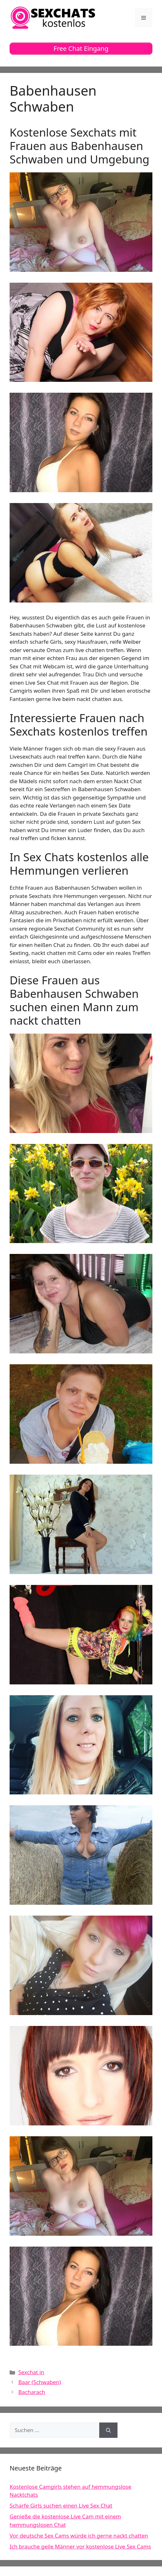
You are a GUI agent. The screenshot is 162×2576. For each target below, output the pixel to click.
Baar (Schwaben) (39, 2382)
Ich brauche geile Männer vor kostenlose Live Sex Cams (80, 2546)
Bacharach (31, 2392)
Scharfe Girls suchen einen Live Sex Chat (61, 2505)
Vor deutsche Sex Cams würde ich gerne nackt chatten (79, 2535)
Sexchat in (31, 2372)
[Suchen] (108, 2430)
